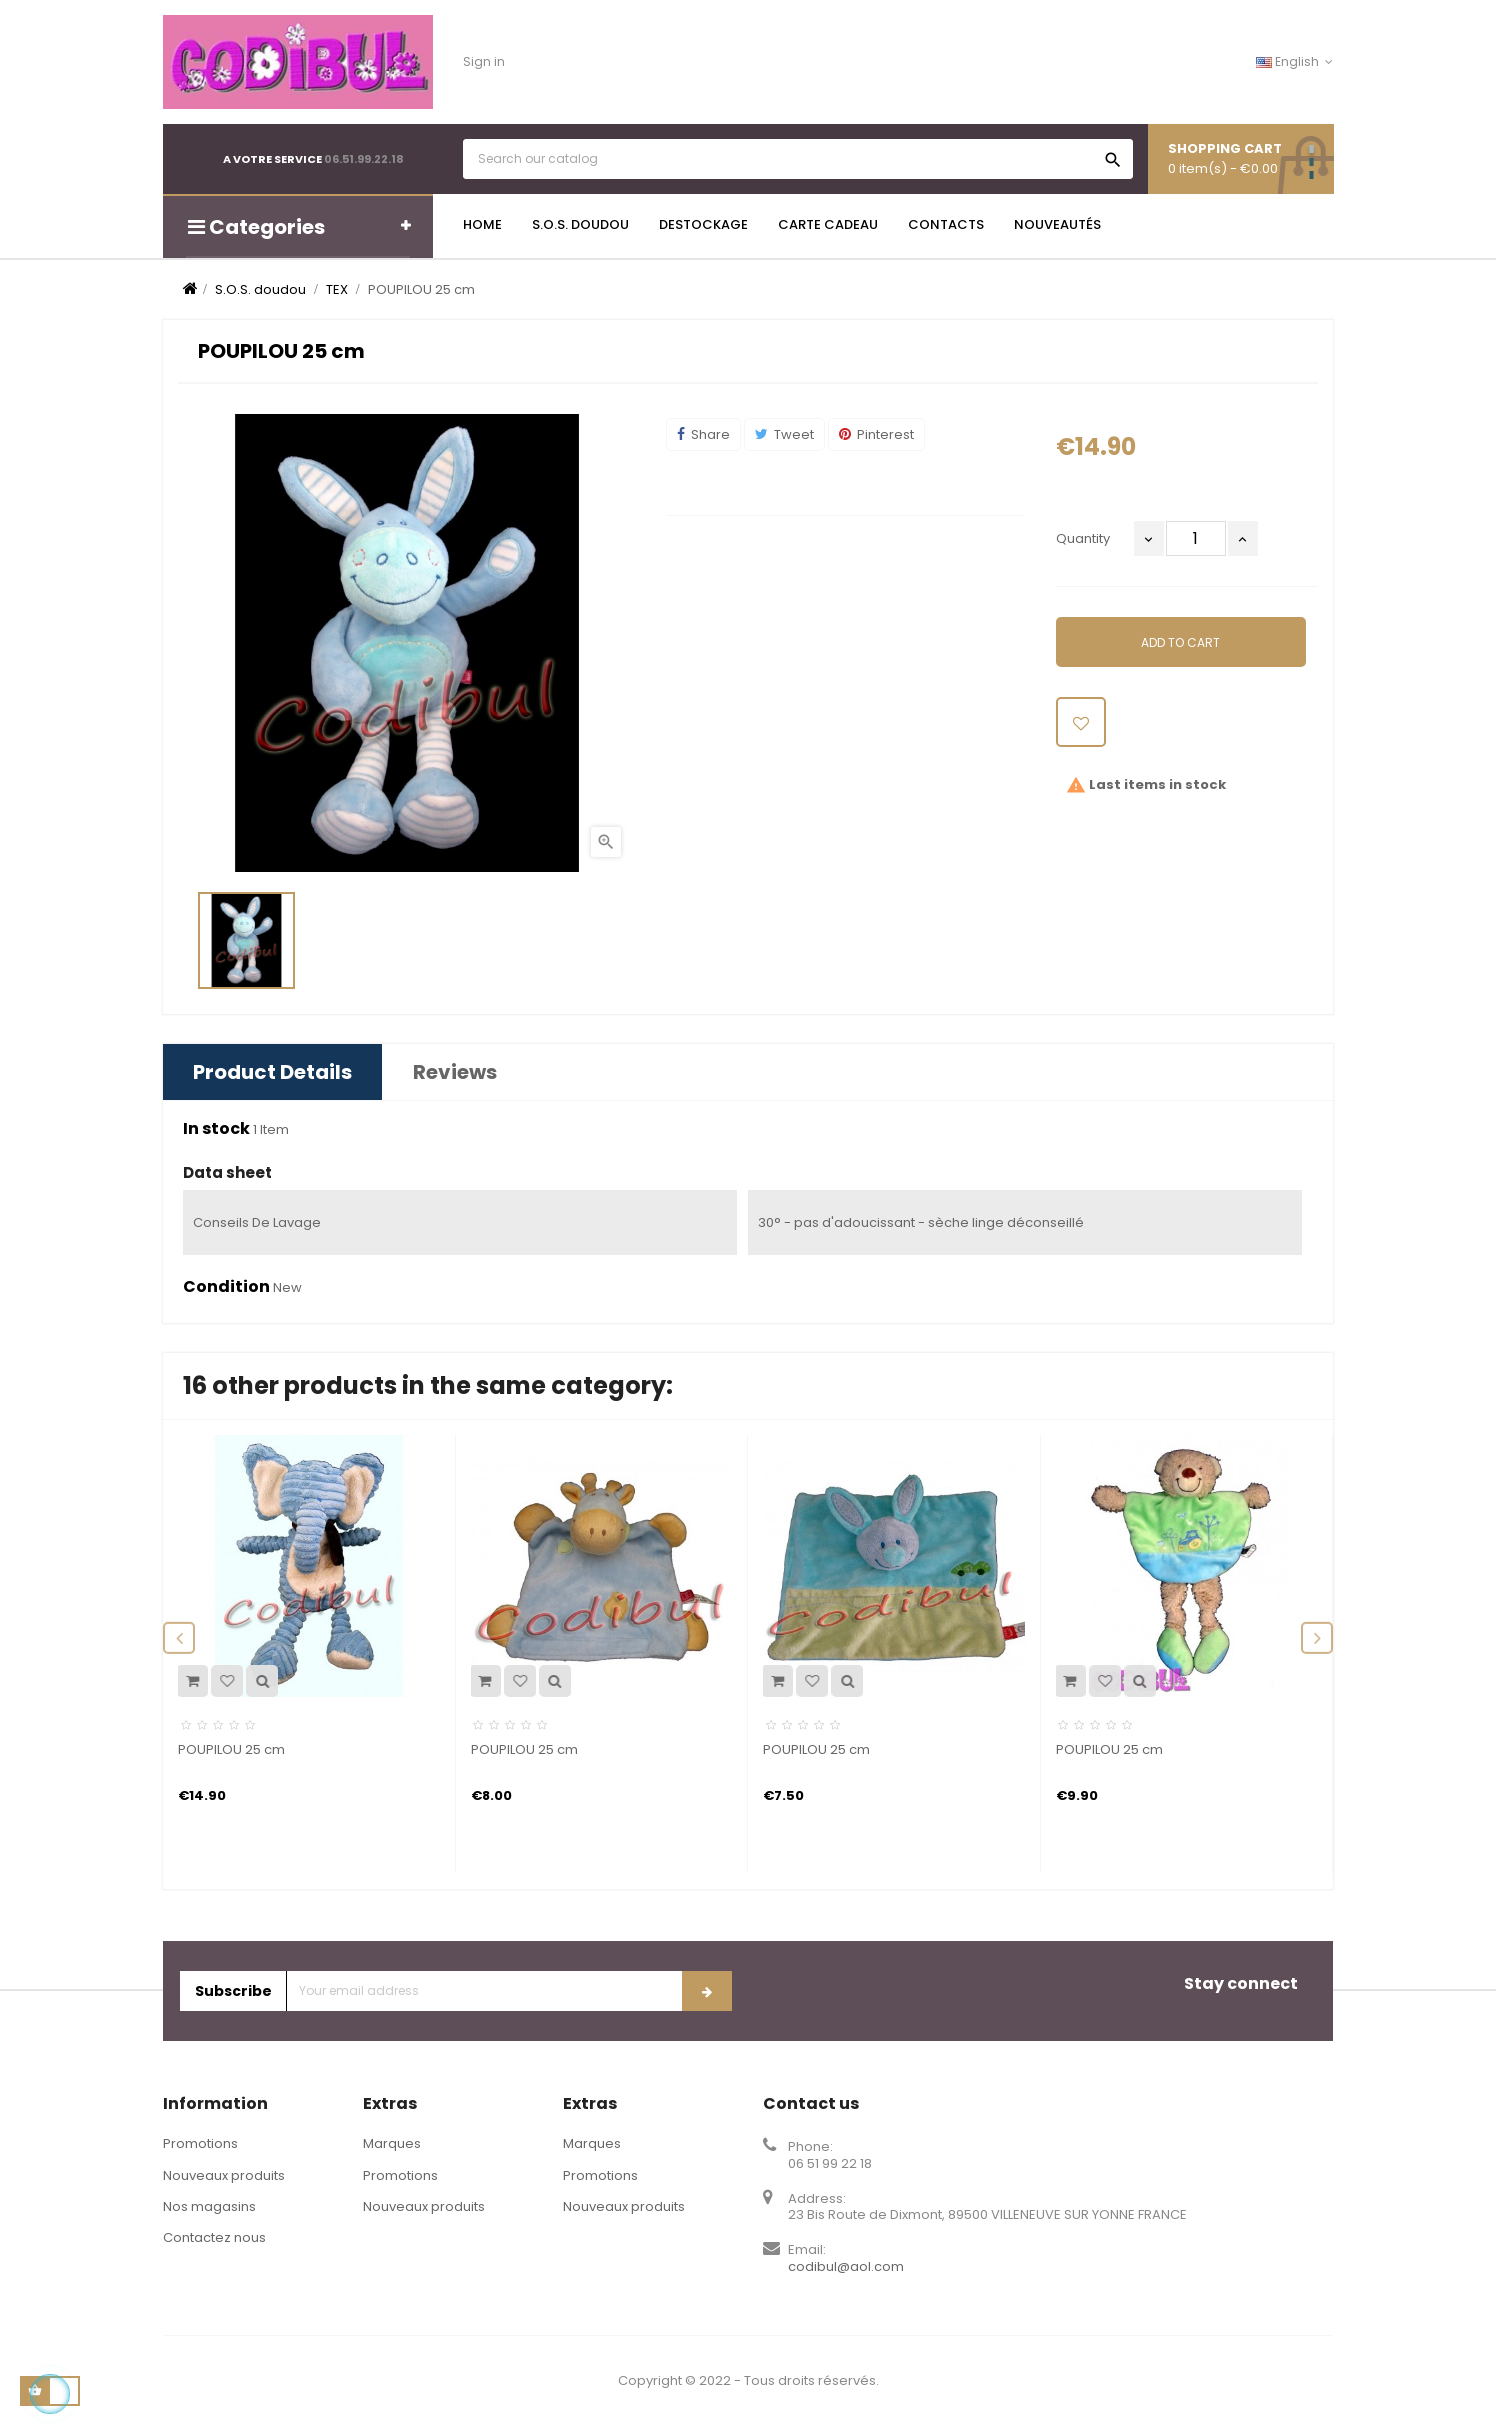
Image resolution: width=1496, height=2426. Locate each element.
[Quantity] (1196, 538)
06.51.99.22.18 (364, 159)
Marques (392, 2143)
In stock (216, 1129)
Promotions (200, 2143)
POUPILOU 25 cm (231, 1749)
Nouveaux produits (224, 2175)
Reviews (455, 1072)
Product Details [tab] (272, 1072)
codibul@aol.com (846, 2266)
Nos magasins (209, 2206)
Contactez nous (214, 2237)
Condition (226, 1287)
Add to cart (1180, 642)
